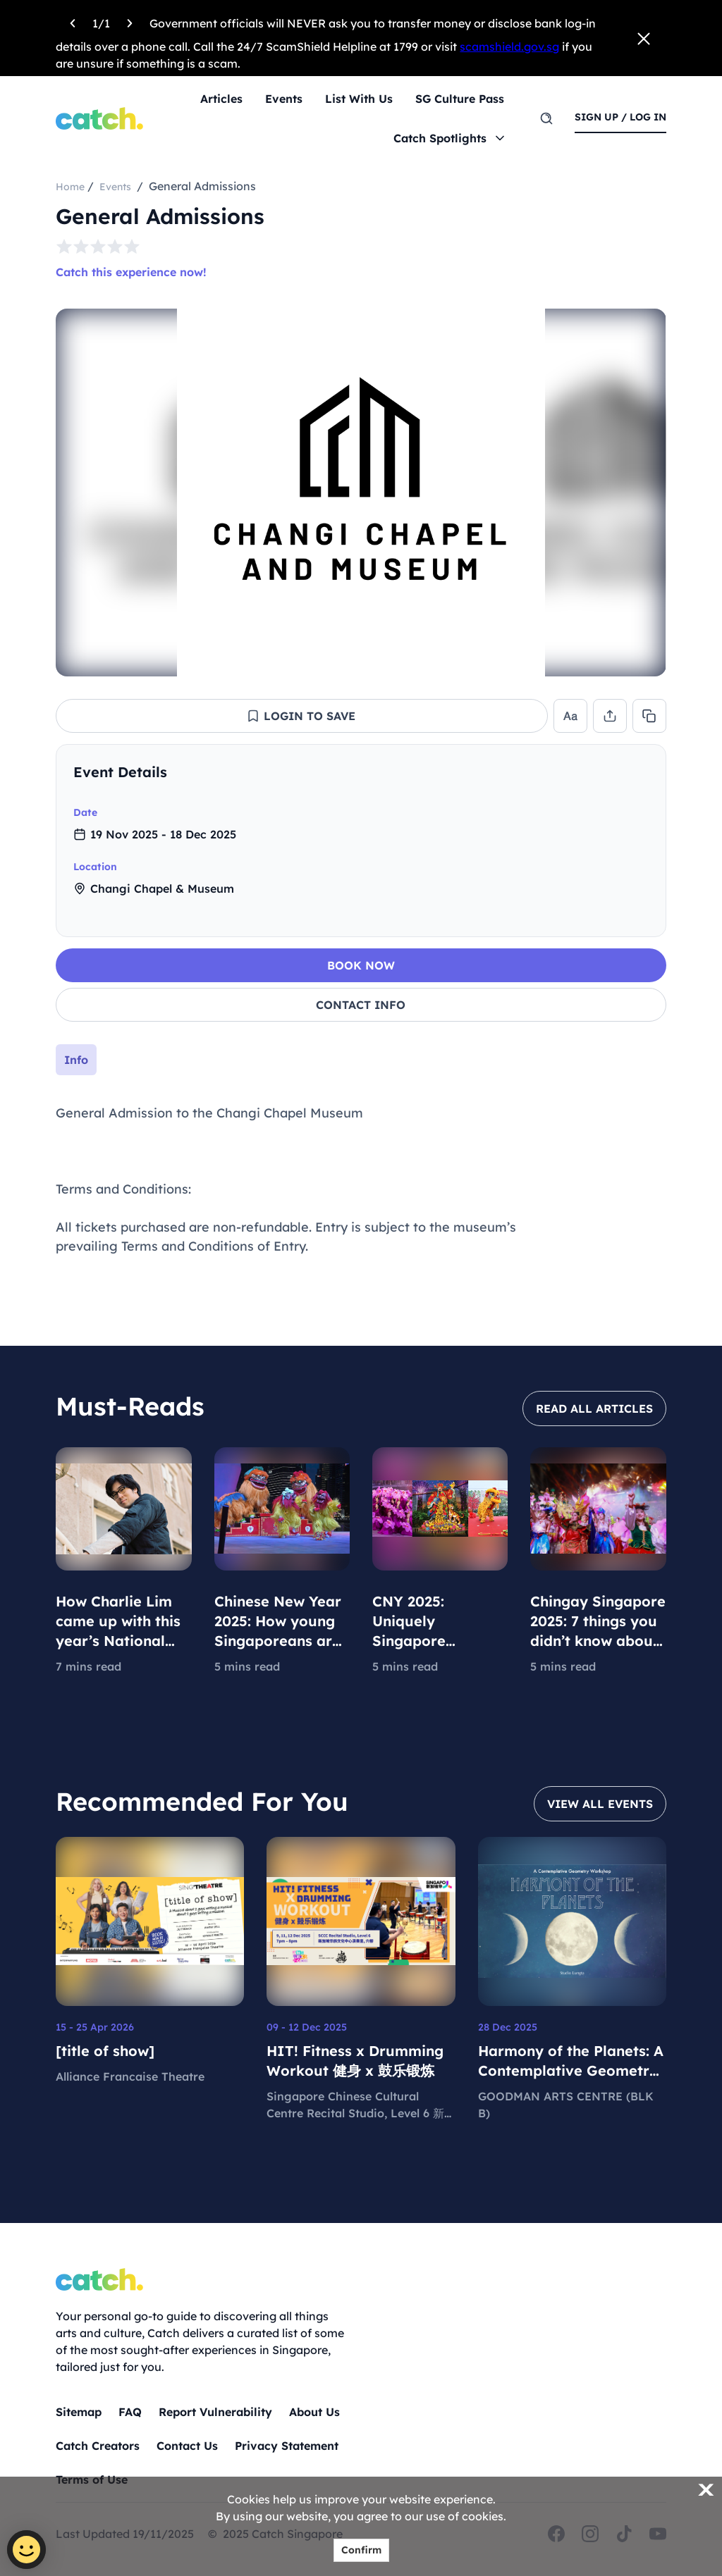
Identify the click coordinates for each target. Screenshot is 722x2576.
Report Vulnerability (215, 2412)
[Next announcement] (130, 21)
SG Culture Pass (459, 99)
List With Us (359, 99)
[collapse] (643, 772)
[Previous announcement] (73, 21)
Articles (221, 99)
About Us (314, 2412)
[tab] (76, 1059)
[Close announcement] (643, 38)
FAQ (130, 2412)
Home (70, 186)
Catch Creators (98, 2446)
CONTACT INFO (360, 1005)
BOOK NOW (361, 965)
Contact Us (187, 2446)
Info (76, 1060)
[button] (301, 716)
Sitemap (79, 2412)
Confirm (361, 2550)
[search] (546, 118)
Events (283, 99)
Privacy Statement (286, 2446)
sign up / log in (620, 117)
